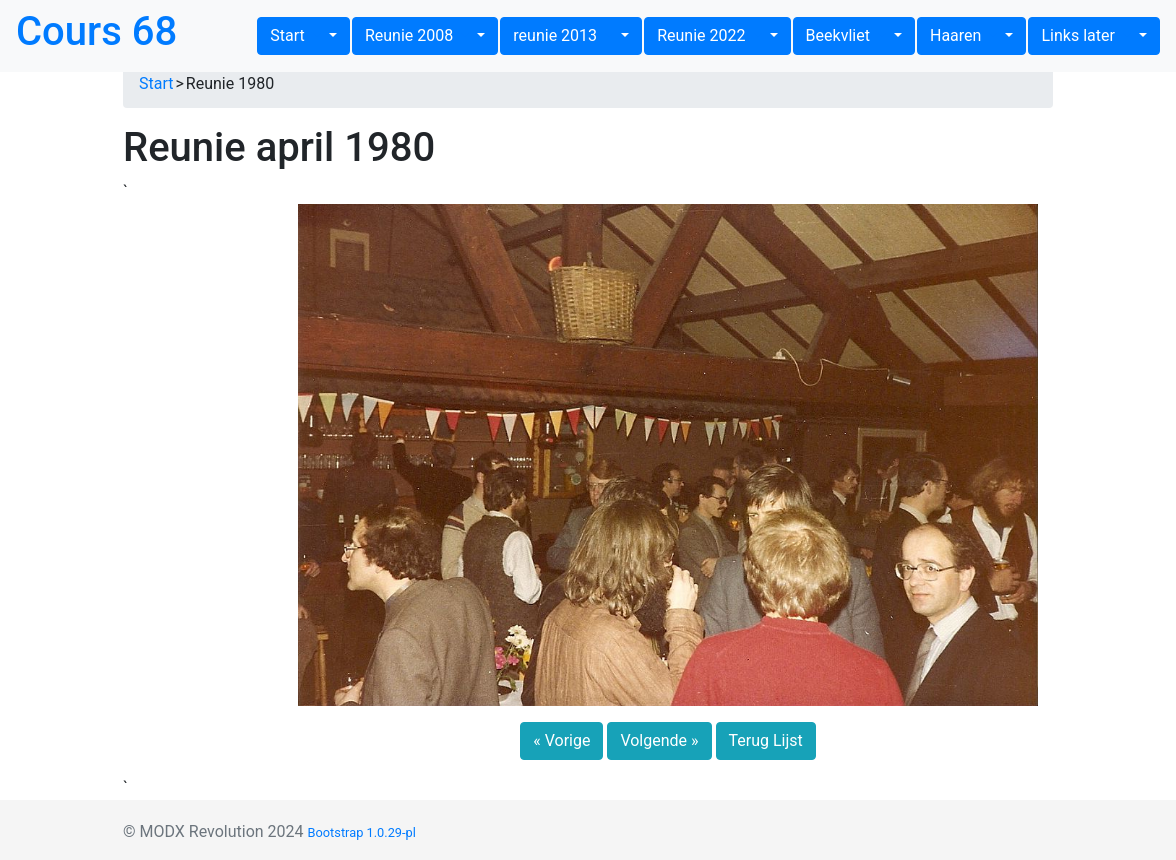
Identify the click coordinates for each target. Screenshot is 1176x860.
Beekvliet (848, 35)
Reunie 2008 (419, 35)
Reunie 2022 (711, 35)
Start (297, 35)
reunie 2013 (565, 35)
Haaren (965, 35)
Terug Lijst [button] (766, 740)
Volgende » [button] (659, 740)
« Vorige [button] (561, 740)
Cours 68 (96, 31)
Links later (1087, 35)
